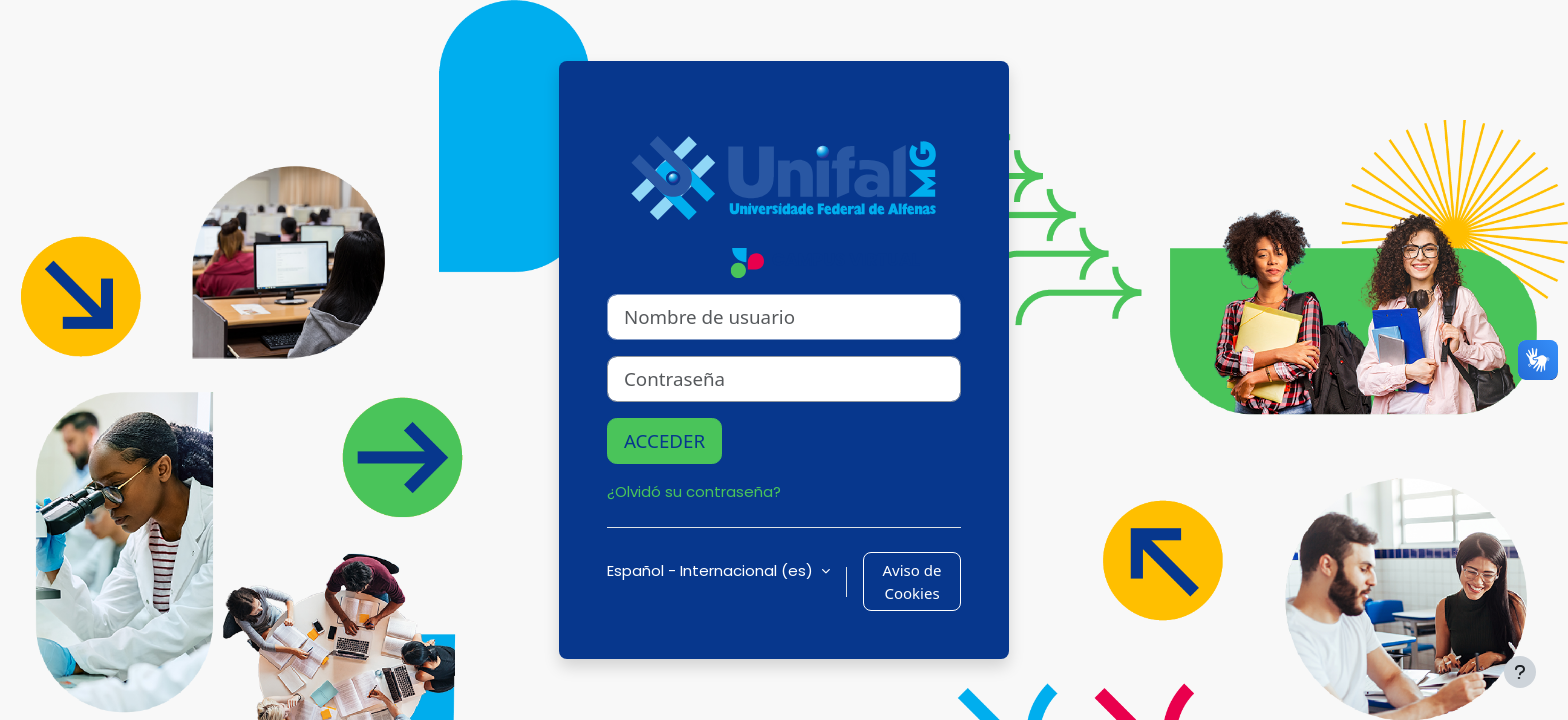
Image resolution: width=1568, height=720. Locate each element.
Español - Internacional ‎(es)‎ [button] (712, 570)
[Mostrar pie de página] (1520, 672)
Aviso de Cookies (912, 581)
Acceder (664, 440)
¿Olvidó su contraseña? (694, 491)
